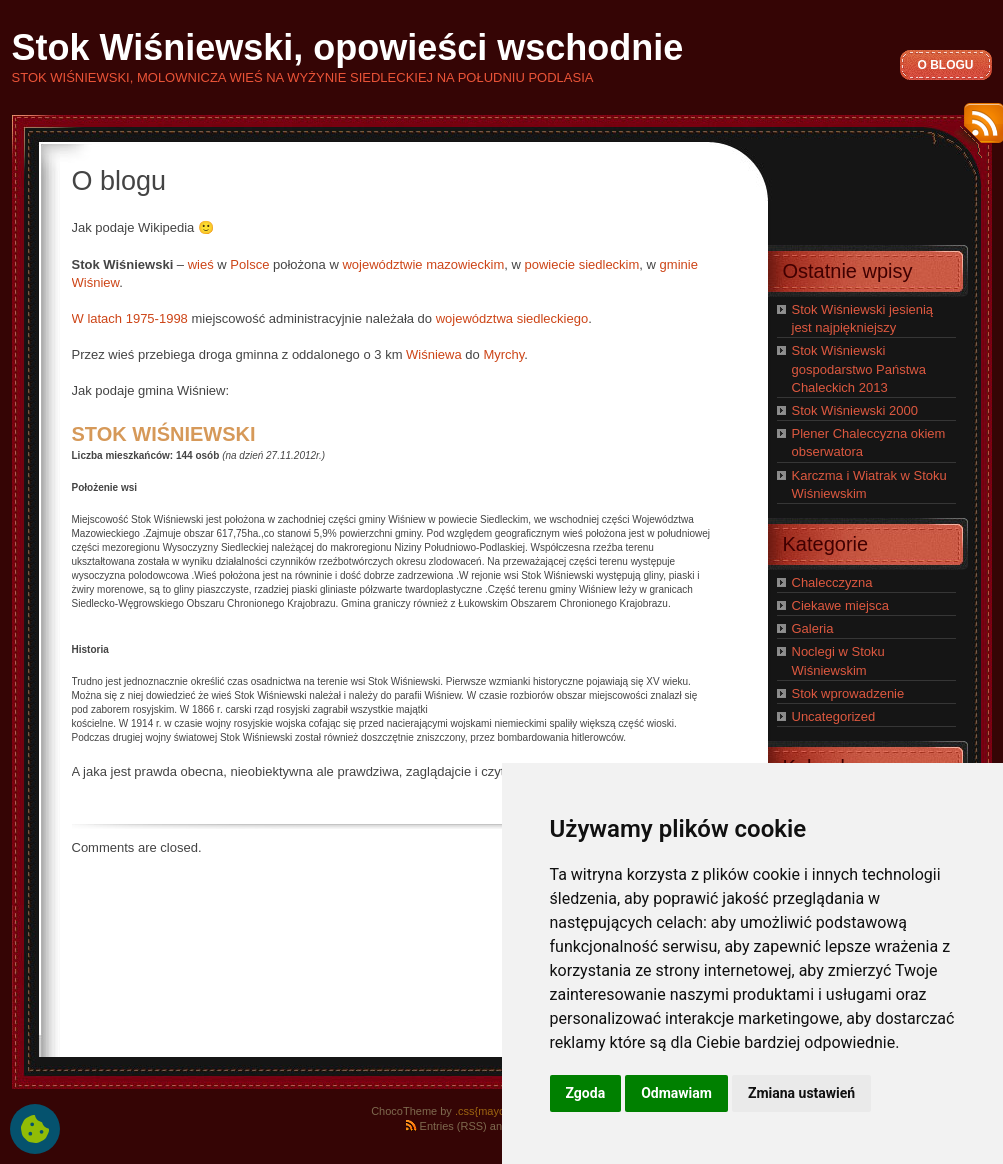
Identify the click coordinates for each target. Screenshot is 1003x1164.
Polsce (249, 264)
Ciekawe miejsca (841, 605)
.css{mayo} (482, 1111)
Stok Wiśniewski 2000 (855, 410)
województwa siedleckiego (512, 318)
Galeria (813, 628)
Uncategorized (834, 716)
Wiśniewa (434, 354)
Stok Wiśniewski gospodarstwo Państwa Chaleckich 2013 (859, 368)
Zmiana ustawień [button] (801, 1093)
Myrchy (503, 354)
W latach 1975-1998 (130, 318)
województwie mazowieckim (423, 264)
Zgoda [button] (586, 1093)
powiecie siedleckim (581, 264)
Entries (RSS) (453, 1126)
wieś (201, 264)
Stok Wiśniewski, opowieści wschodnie (348, 47)
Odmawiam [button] (676, 1093)
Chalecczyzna (832, 582)
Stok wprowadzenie (848, 693)
